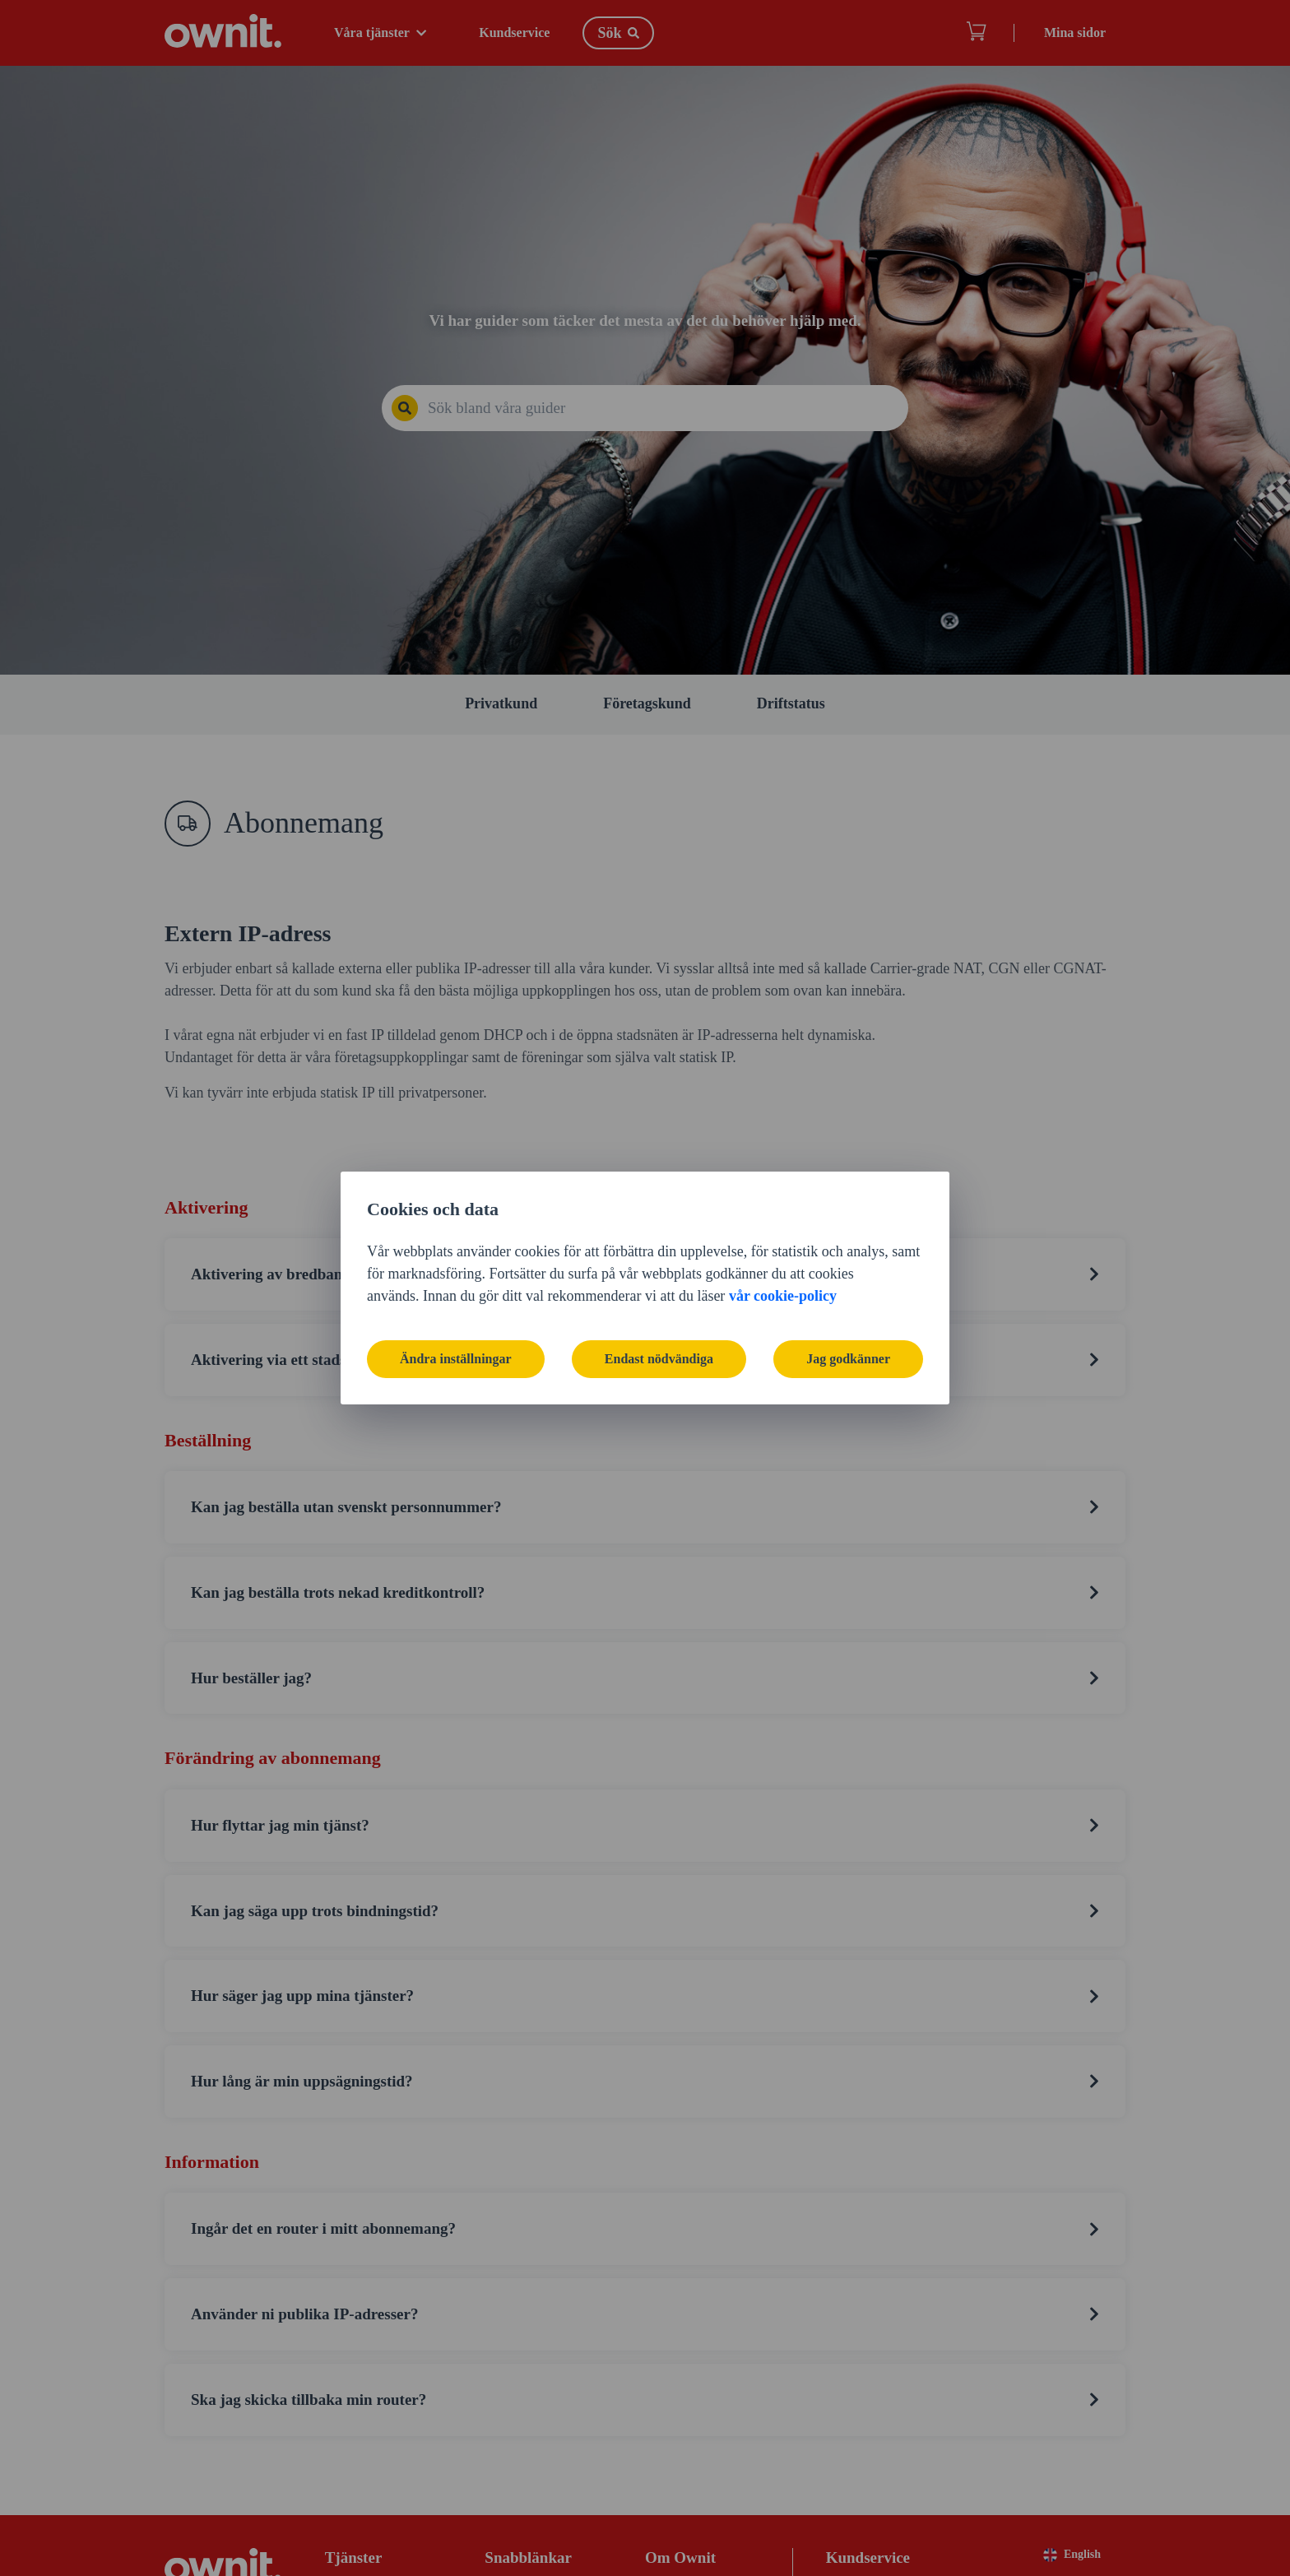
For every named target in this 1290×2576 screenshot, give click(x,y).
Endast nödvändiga (659, 1359)
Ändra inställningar (456, 1359)
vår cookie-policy (783, 1296)
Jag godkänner (848, 1359)
